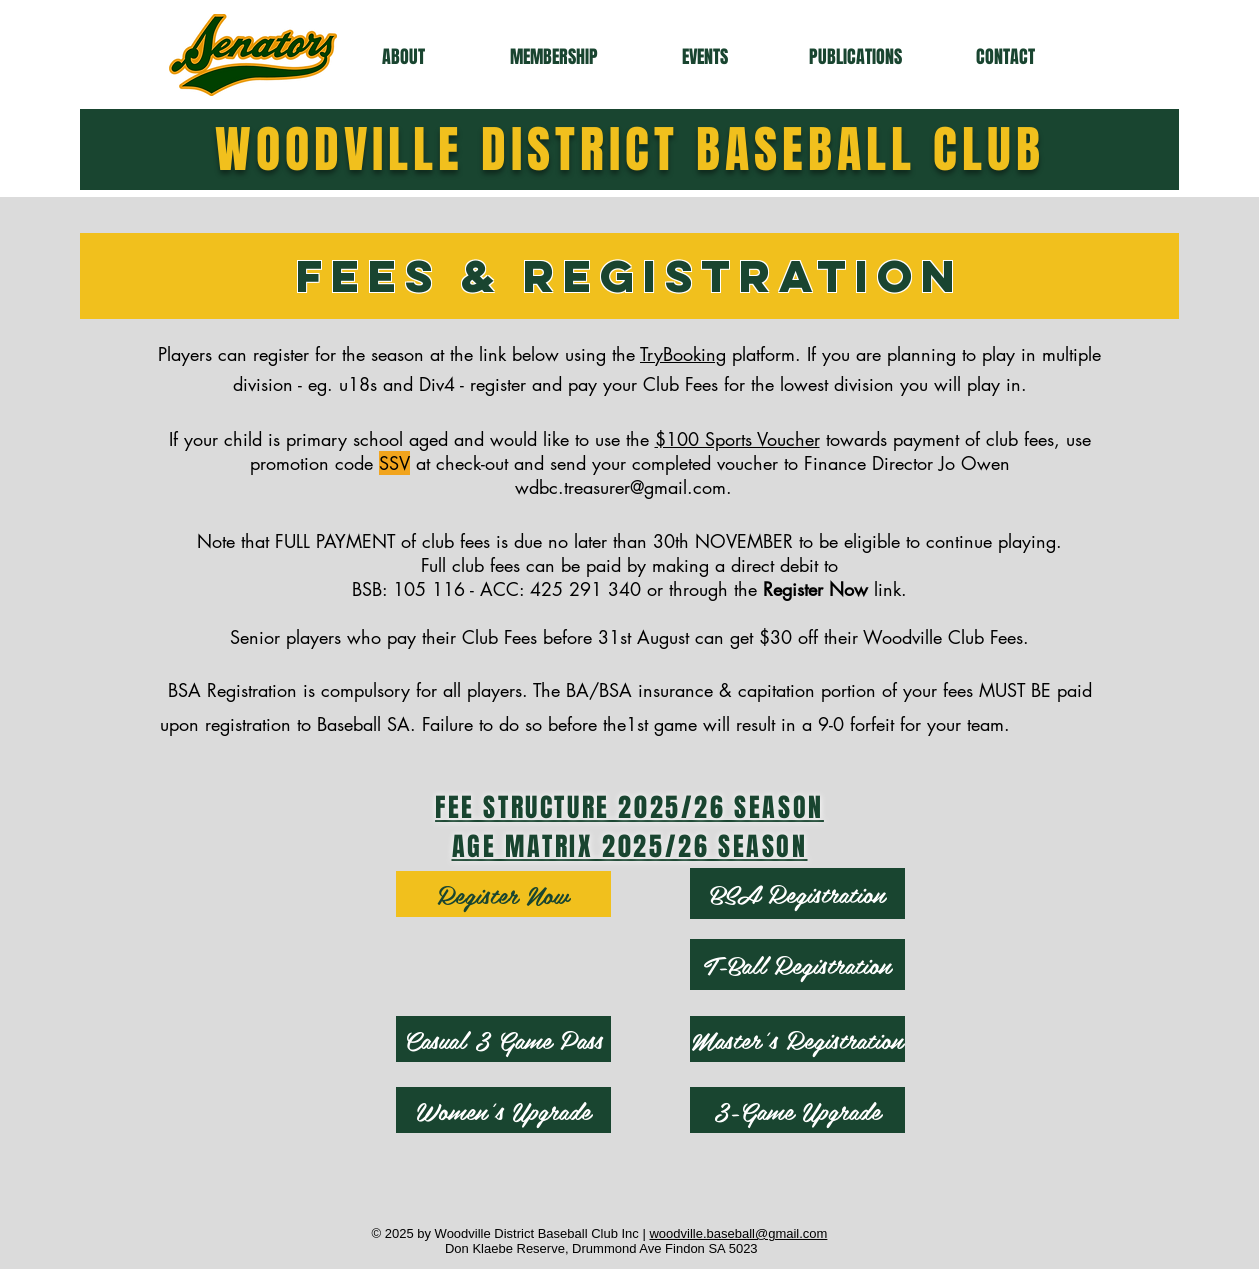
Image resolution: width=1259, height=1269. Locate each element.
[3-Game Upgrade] (797, 1110)
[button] (403, 57)
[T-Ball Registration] (797, 964)
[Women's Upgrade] (503, 1110)
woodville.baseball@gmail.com (738, 1233)
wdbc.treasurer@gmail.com (620, 487)
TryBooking (683, 354)
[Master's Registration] (797, 1039)
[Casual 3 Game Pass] (503, 1039)
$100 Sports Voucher (737, 439)
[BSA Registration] (797, 893)
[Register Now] (503, 894)
